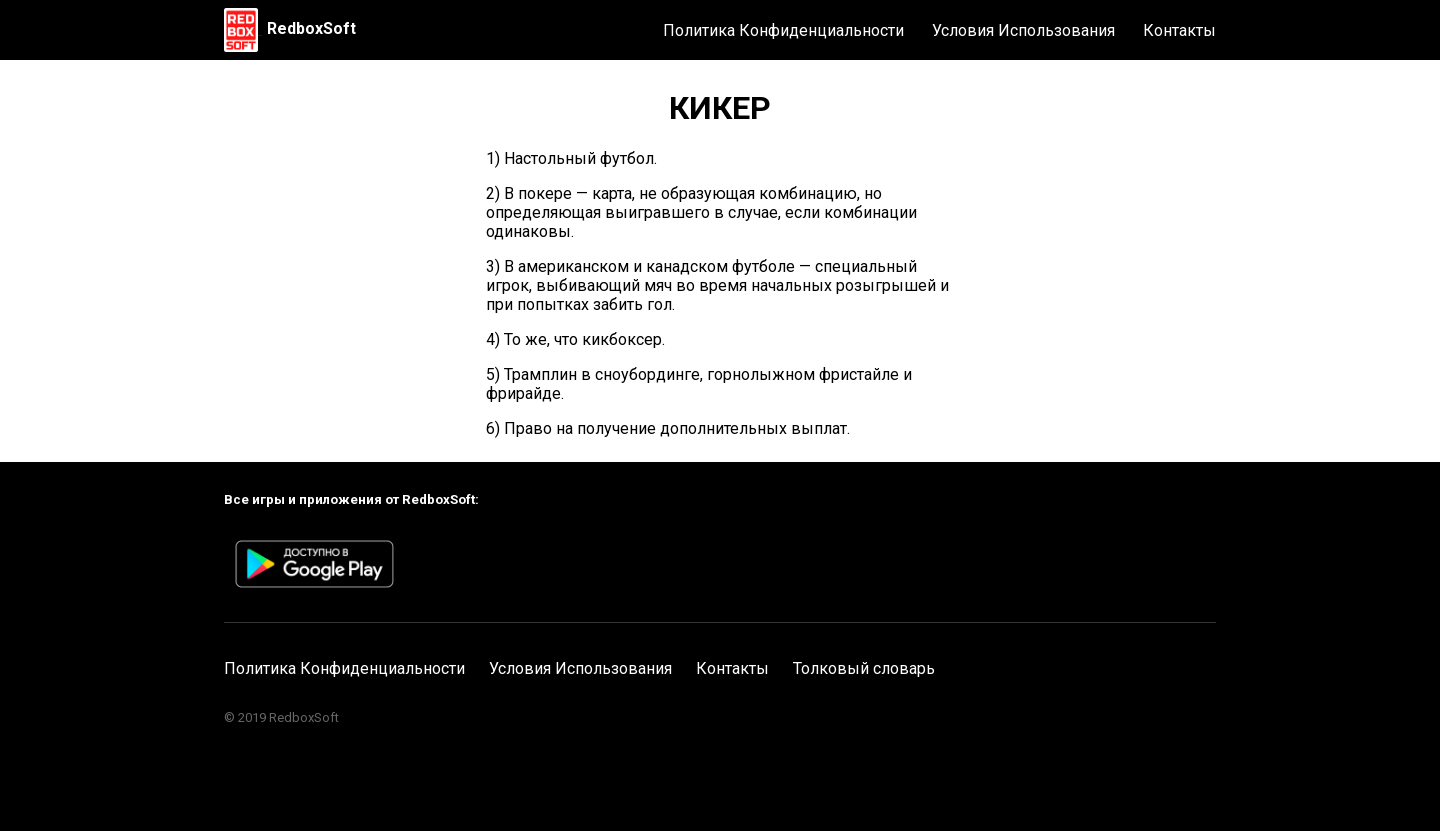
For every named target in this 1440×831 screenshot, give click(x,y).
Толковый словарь (864, 668)
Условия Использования (1023, 30)
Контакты (1179, 30)
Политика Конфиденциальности (783, 30)
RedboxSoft (311, 28)
